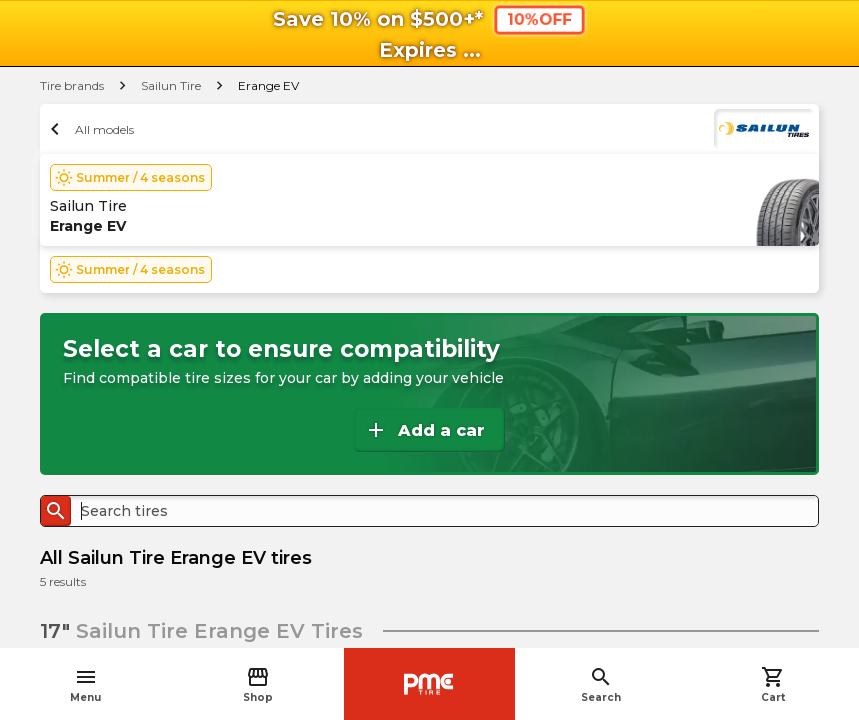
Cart (773, 684)
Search (601, 684)
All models (89, 129)
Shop (258, 684)
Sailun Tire (171, 85)
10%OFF (539, 19)
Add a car (424, 430)
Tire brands (72, 85)
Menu (85, 684)
